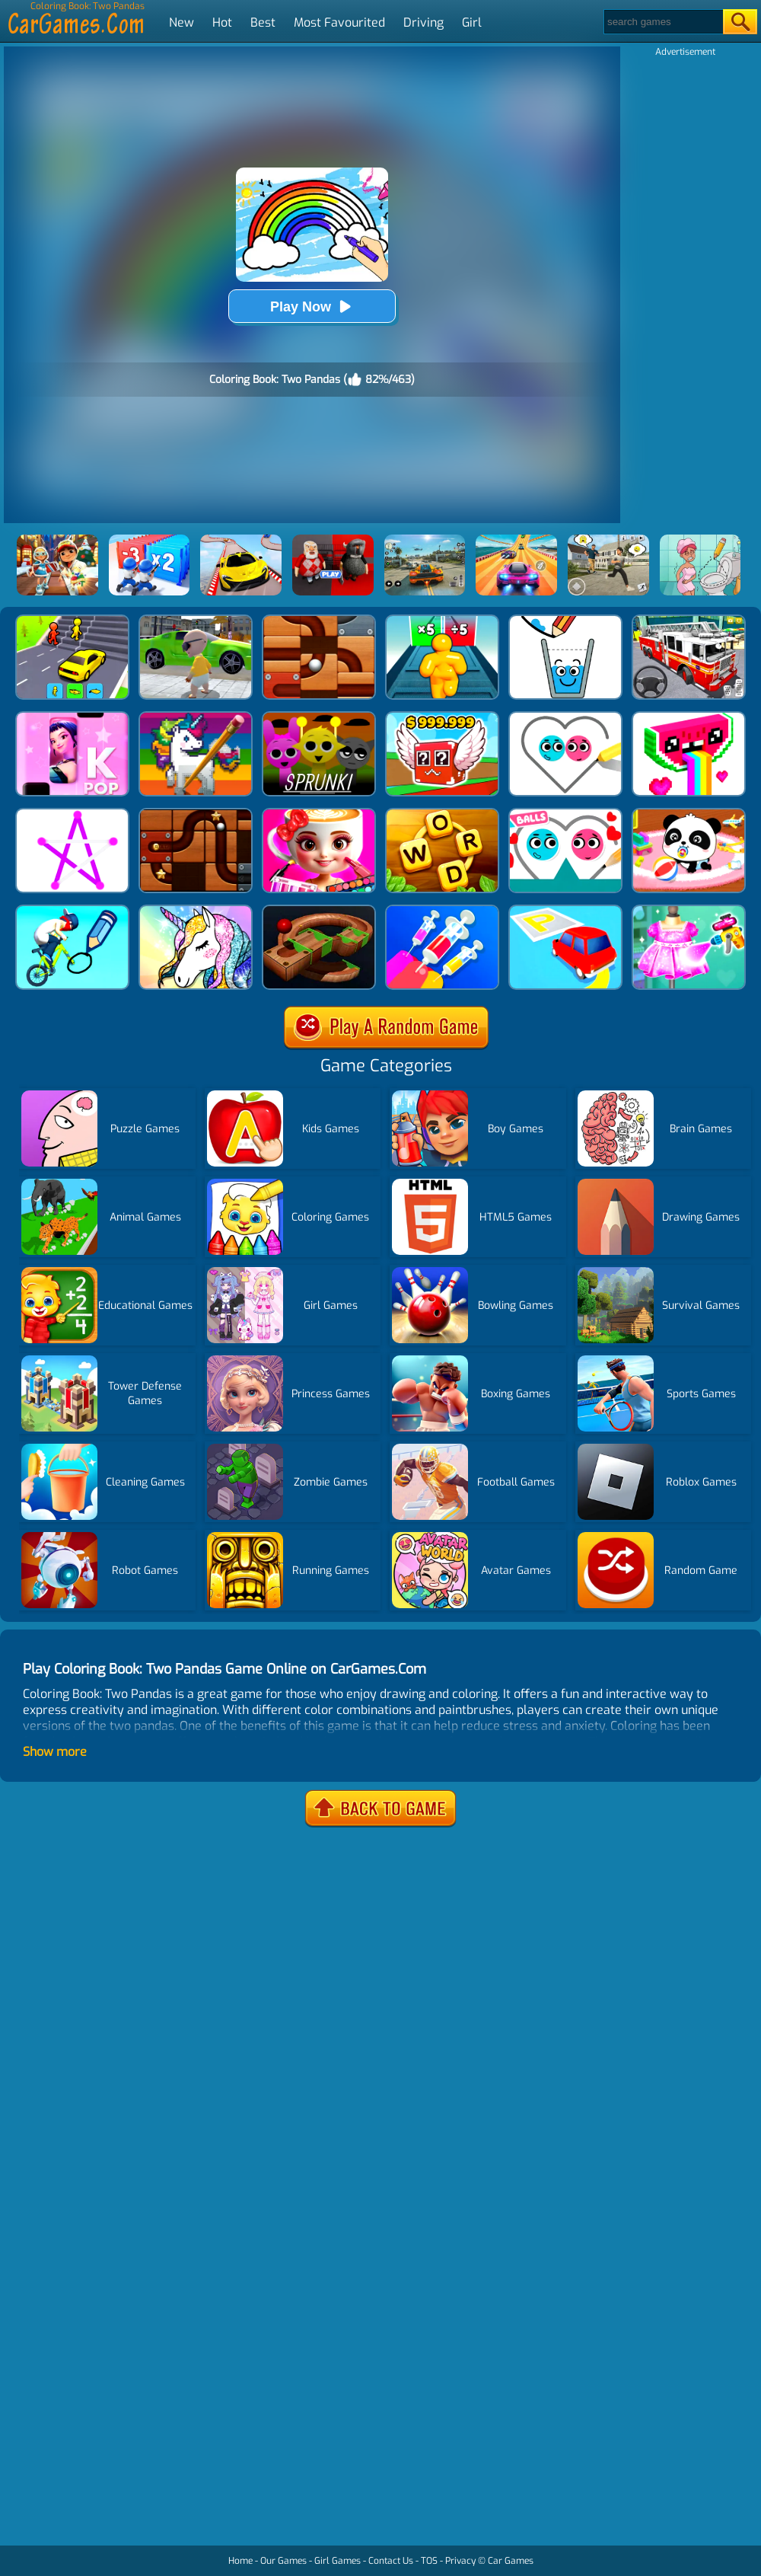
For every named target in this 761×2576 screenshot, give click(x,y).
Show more (55, 1752)
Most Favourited (339, 22)
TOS (429, 2561)
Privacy (460, 2561)
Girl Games (337, 2561)
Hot (222, 22)
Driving (423, 22)
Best (262, 22)
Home (240, 2561)
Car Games (510, 2561)
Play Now (312, 306)
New (181, 22)
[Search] (662, 21)
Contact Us (390, 2561)
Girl (472, 22)
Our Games (283, 2561)
